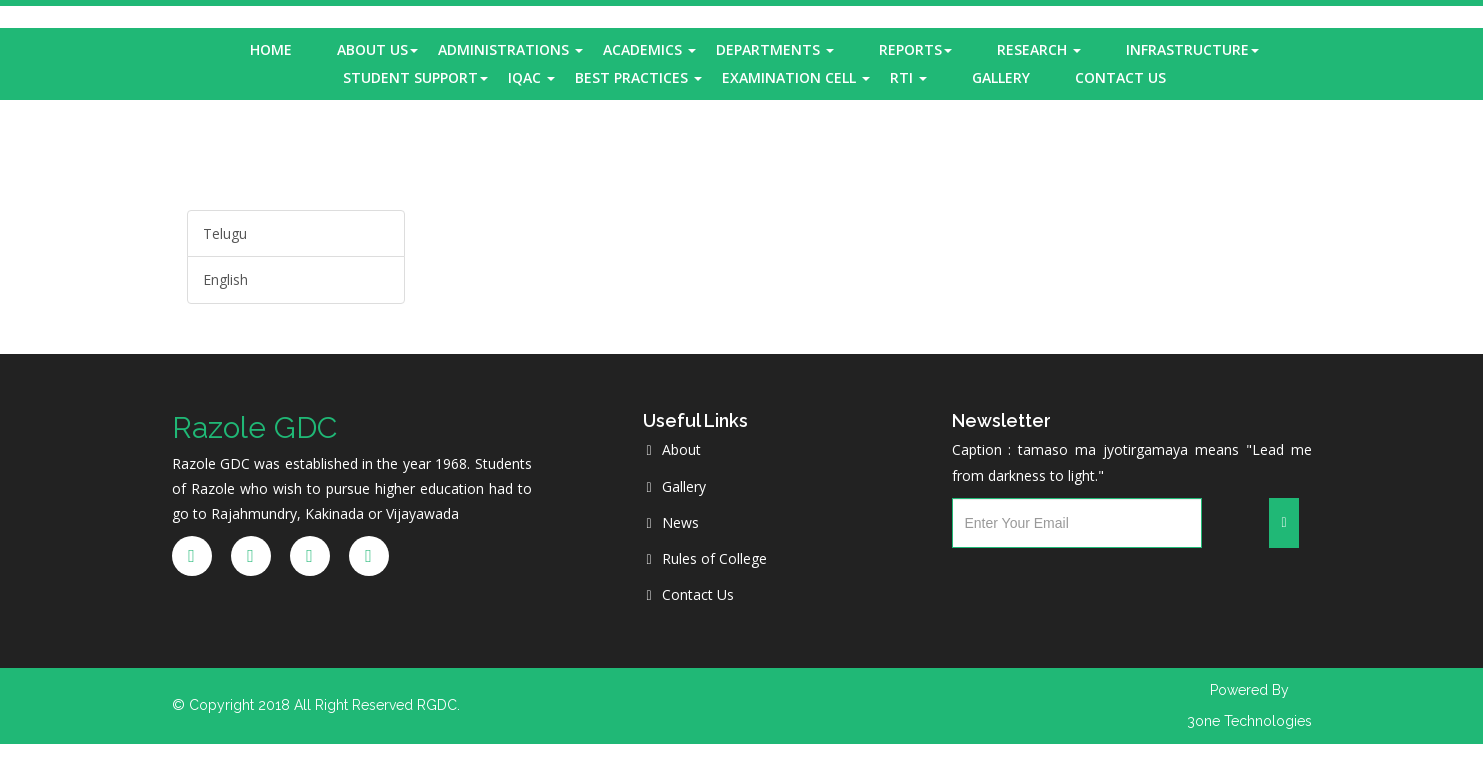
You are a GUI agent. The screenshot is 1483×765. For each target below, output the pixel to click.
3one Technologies (1249, 721)
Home (271, 49)
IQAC (531, 77)
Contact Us (1120, 77)
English (225, 279)
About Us (377, 49)
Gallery (1001, 77)
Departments (775, 49)
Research (1039, 49)
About (674, 449)
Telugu (225, 233)
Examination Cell (796, 77)
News (673, 522)
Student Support (415, 77)
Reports (915, 49)
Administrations (510, 49)
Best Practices (638, 77)
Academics (649, 49)
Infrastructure (1192, 49)
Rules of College (707, 558)
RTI (908, 77)
